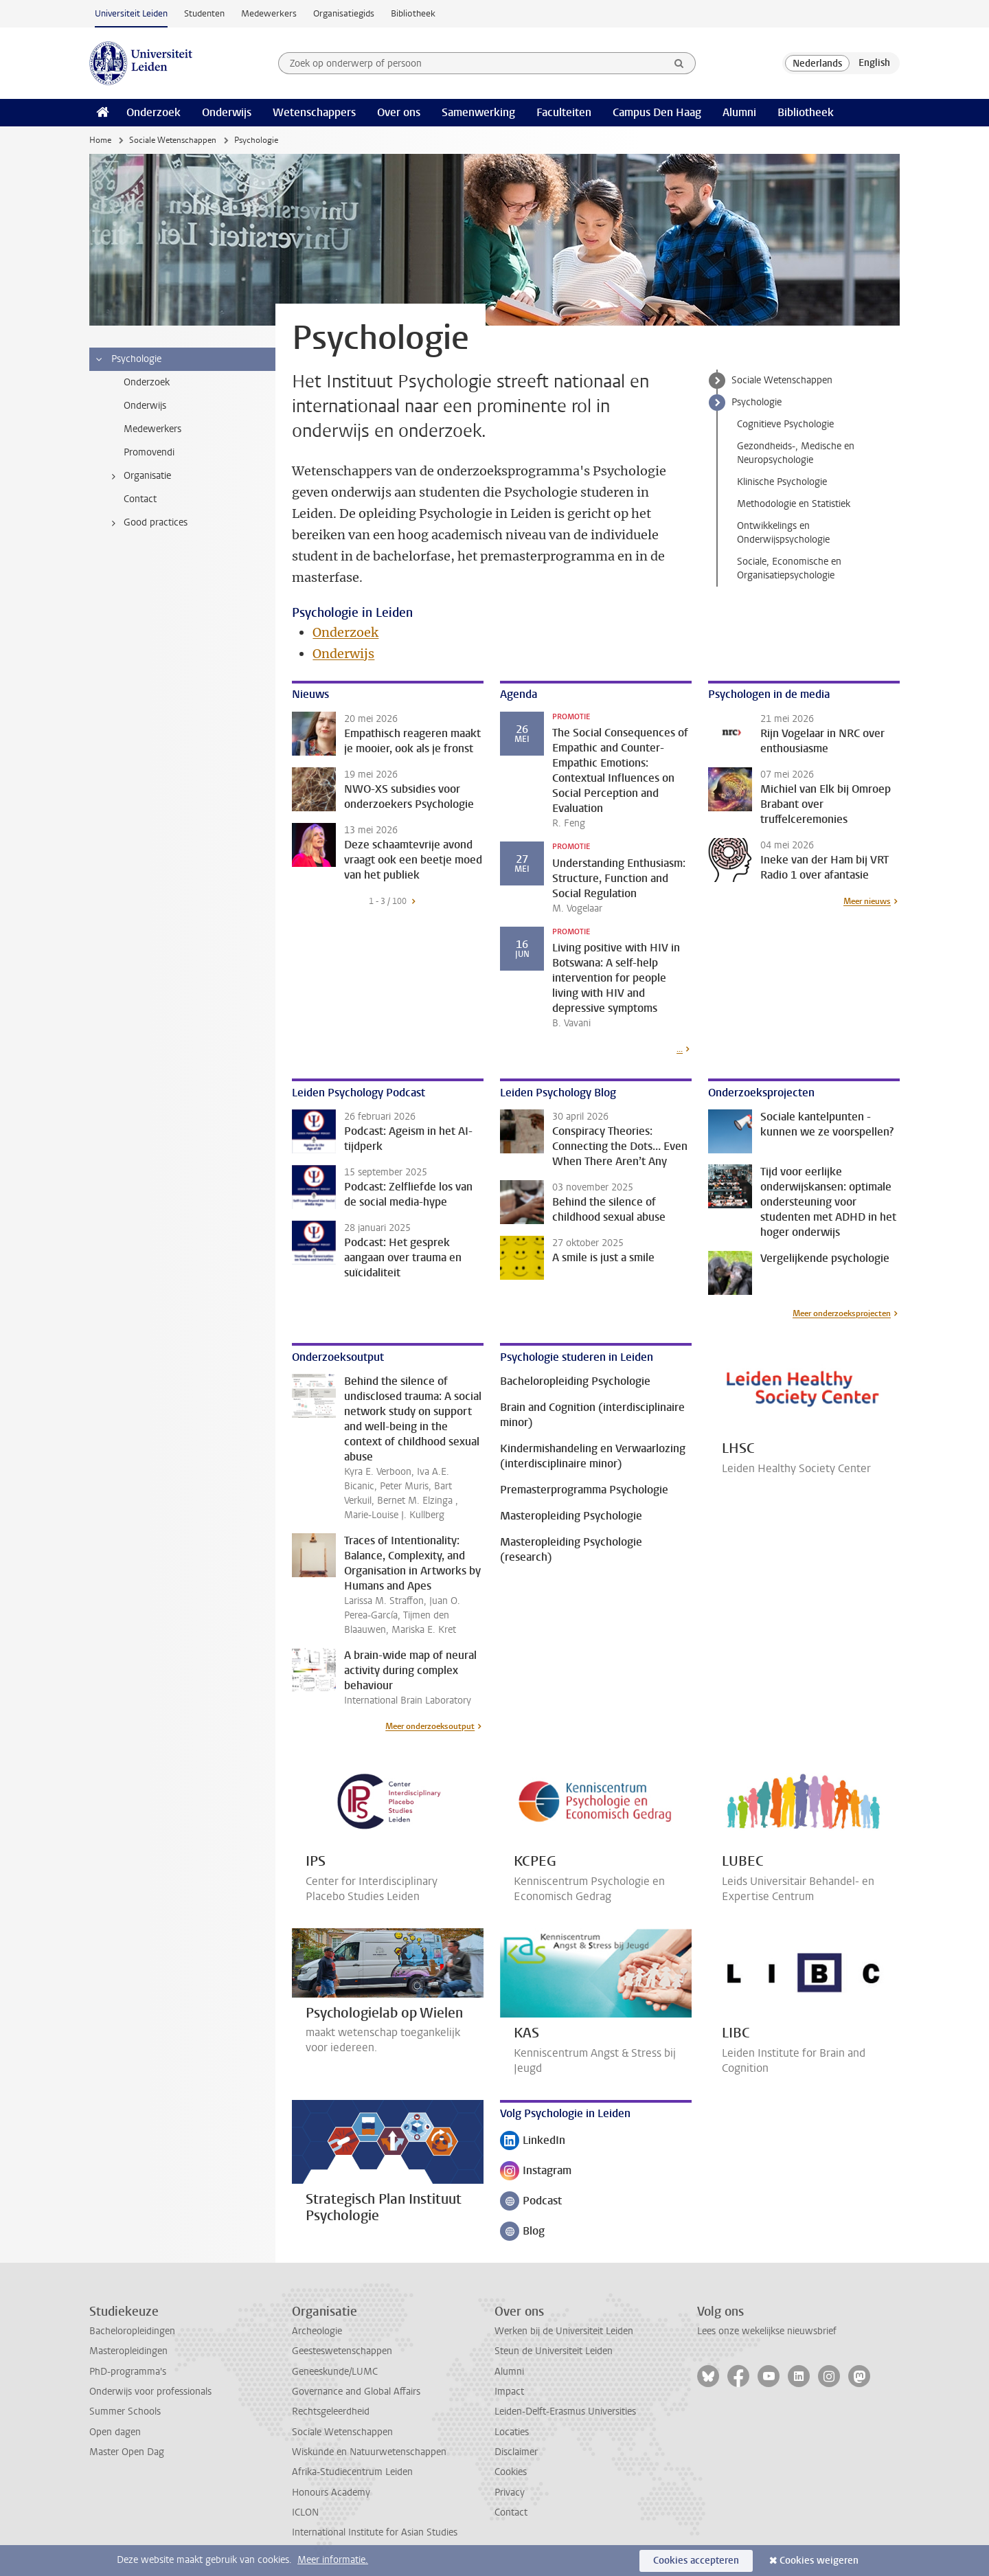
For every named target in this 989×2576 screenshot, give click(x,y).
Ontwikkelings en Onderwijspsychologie (783, 532)
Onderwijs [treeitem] (145, 405)
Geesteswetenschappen (342, 2351)
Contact (510, 2512)
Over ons (398, 112)
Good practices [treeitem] (146, 523)
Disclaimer (516, 2452)
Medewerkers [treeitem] (152, 429)
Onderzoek (153, 112)
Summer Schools (125, 2411)
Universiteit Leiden (131, 13)
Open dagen (115, 2432)
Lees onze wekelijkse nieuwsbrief (767, 2331)
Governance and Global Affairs (356, 2391)
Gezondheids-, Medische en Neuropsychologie (795, 453)
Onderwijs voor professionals (150, 2391)
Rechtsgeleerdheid (331, 2411)
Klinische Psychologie (782, 481)
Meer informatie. (332, 2559)
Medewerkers (269, 13)
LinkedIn (532, 2141)
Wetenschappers (314, 112)
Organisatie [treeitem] (138, 476)
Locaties (511, 2432)
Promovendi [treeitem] (149, 452)
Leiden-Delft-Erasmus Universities (565, 2411)
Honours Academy (331, 2492)
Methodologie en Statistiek (793, 503)
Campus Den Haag (657, 112)
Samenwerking (478, 112)
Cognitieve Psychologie (785, 424)
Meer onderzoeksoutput (430, 1726)
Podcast (531, 2202)
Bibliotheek (413, 13)
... (680, 1048)
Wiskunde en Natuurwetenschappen (369, 2452)
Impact (509, 2391)
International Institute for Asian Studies (374, 2532)
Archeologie (317, 2331)
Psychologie (756, 402)
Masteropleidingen (128, 2351)
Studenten (204, 13)
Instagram (535, 2171)
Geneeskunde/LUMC (335, 2371)
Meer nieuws (867, 901)
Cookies (510, 2471)
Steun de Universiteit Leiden (553, 2351)
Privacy (509, 2492)
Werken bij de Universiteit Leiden (563, 2331)
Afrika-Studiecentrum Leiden (352, 2471)
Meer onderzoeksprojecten (842, 1313)
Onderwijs (226, 112)
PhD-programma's (127, 2371)
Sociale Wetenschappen (172, 140)
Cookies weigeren (819, 2560)
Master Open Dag (126, 2452)
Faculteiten (563, 112)
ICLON (305, 2512)
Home (100, 140)
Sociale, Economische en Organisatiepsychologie (789, 568)
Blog (528, 2232)
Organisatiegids (343, 13)
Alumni (739, 112)
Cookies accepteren (696, 2560)
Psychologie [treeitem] (127, 359)
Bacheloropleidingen (132, 2331)
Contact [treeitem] (140, 499)
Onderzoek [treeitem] (147, 382)
